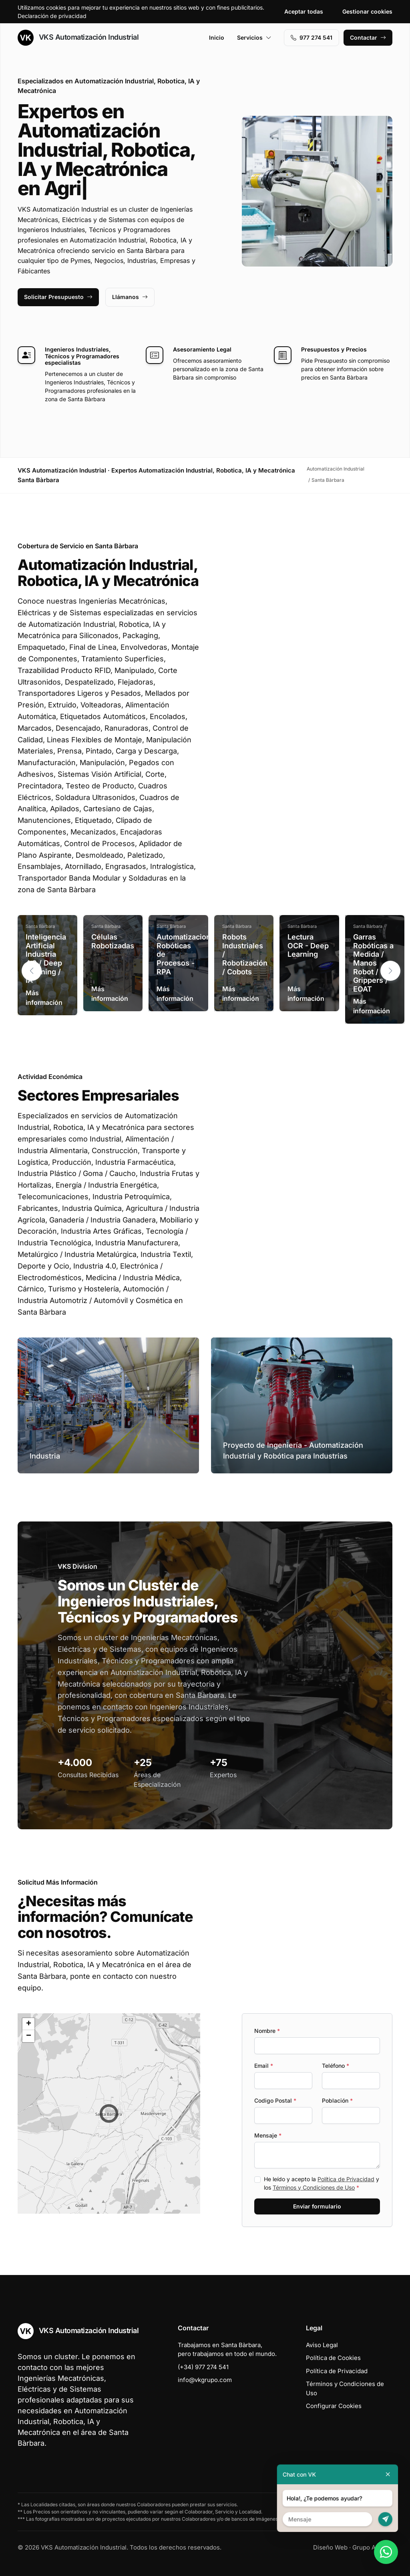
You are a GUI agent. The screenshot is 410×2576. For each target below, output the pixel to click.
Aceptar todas (303, 11)
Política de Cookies (333, 2358)
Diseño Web (330, 2547)
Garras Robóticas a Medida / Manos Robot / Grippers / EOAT (373, 963)
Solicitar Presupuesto (58, 296)
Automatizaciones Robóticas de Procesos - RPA (188, 954)
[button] (390, 971)
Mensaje (267, 2135)
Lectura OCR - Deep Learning (308, 945)
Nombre (267, 2030)
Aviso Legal (322, 2345)
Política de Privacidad (346, 2179)
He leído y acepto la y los (321, 2183)
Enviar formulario (317, 2206)
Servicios (254, 37)
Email (263, 2065)
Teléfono (335, 2065)
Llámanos (130, 296)
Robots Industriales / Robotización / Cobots (244, 954)
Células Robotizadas (112, 941)
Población (337, 2100)
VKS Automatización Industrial (78, 38)
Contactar (368, 37)
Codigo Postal (275, 2100)
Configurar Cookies (334, 2406)
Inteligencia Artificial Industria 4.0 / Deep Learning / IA (46, 958)
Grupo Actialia (372, 2547)
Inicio (216, 37)
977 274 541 (311, 37)
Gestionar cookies (367, 11)
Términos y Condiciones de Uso (314, 2187)
